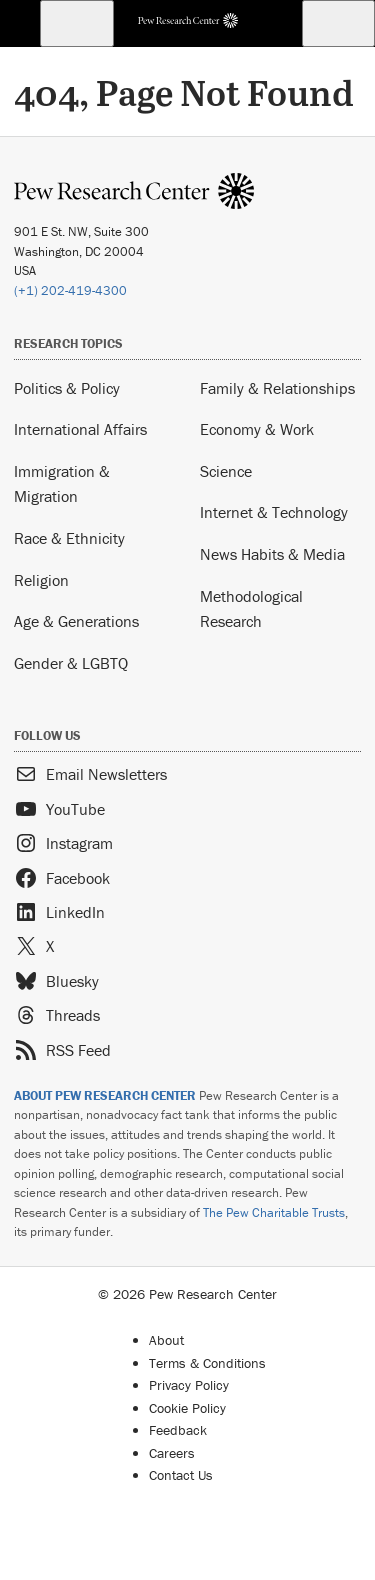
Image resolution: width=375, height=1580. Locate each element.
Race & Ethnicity (69, 538)
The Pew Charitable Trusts (274, 1212)
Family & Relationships (277, 388)
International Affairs (80, 429)
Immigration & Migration (62, 484)
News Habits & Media (272, 554)
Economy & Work (257, 429)
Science (226, 471)
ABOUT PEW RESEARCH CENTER (105, 1095)
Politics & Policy (67, 388)
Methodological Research (251, 609)
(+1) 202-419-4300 (70, 290)
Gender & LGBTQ (71, 663)
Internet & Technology (274, 512)
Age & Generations (76, 621)
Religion (41, 580)
